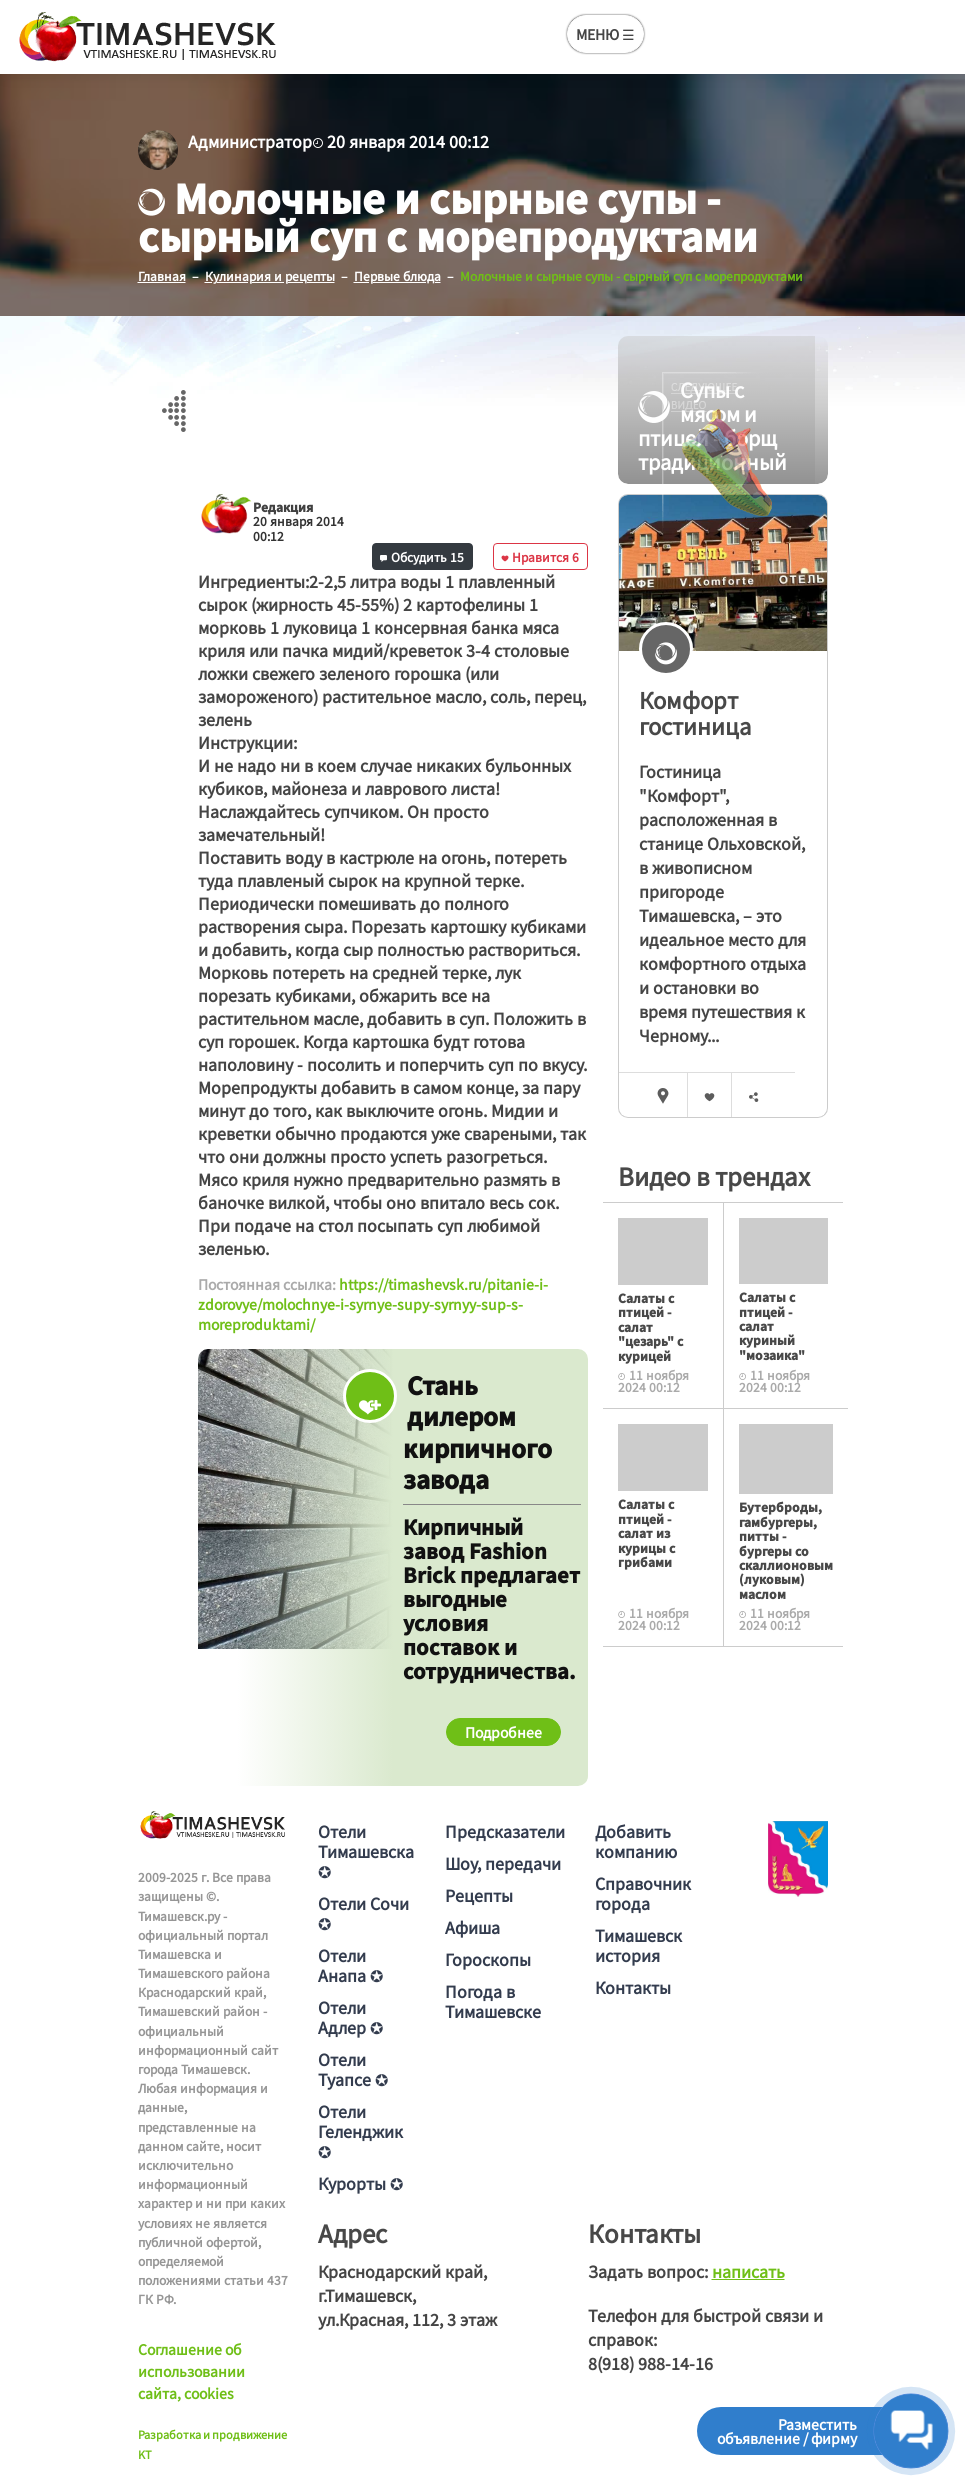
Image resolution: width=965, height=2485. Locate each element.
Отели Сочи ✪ (363, 1913)
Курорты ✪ (360, 2183)
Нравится (540, 556)
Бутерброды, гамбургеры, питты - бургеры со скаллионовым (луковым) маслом (786, 1549)
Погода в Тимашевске (493, 2001)
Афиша (472, 1927)
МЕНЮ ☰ (605, 34)
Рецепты (479, 1895)
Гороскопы (488, 1959)
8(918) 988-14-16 (650, 2363)
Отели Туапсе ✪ (353, 2069)
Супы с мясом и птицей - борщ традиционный (708, 426)
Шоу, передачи (503, 1863)
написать (748, 2271)
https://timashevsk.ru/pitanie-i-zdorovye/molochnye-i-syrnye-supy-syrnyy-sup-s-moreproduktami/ (373, 1303)
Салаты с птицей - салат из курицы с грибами (646, 1532)
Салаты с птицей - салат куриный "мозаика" (772, 1325)
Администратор (250, 141)
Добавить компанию (636, 1841)
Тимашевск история (638, 1945)
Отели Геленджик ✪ (360, 2131)
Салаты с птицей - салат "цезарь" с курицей (650, 1326)
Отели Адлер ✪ (350, 2017)
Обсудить (422, 556)
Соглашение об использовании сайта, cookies (191, 2371)
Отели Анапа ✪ (350, 1965)
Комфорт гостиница (695, 712)
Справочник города (643, 1893)
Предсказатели (505, 1831)
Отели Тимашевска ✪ (366, 1851)
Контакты (633, 1987)
